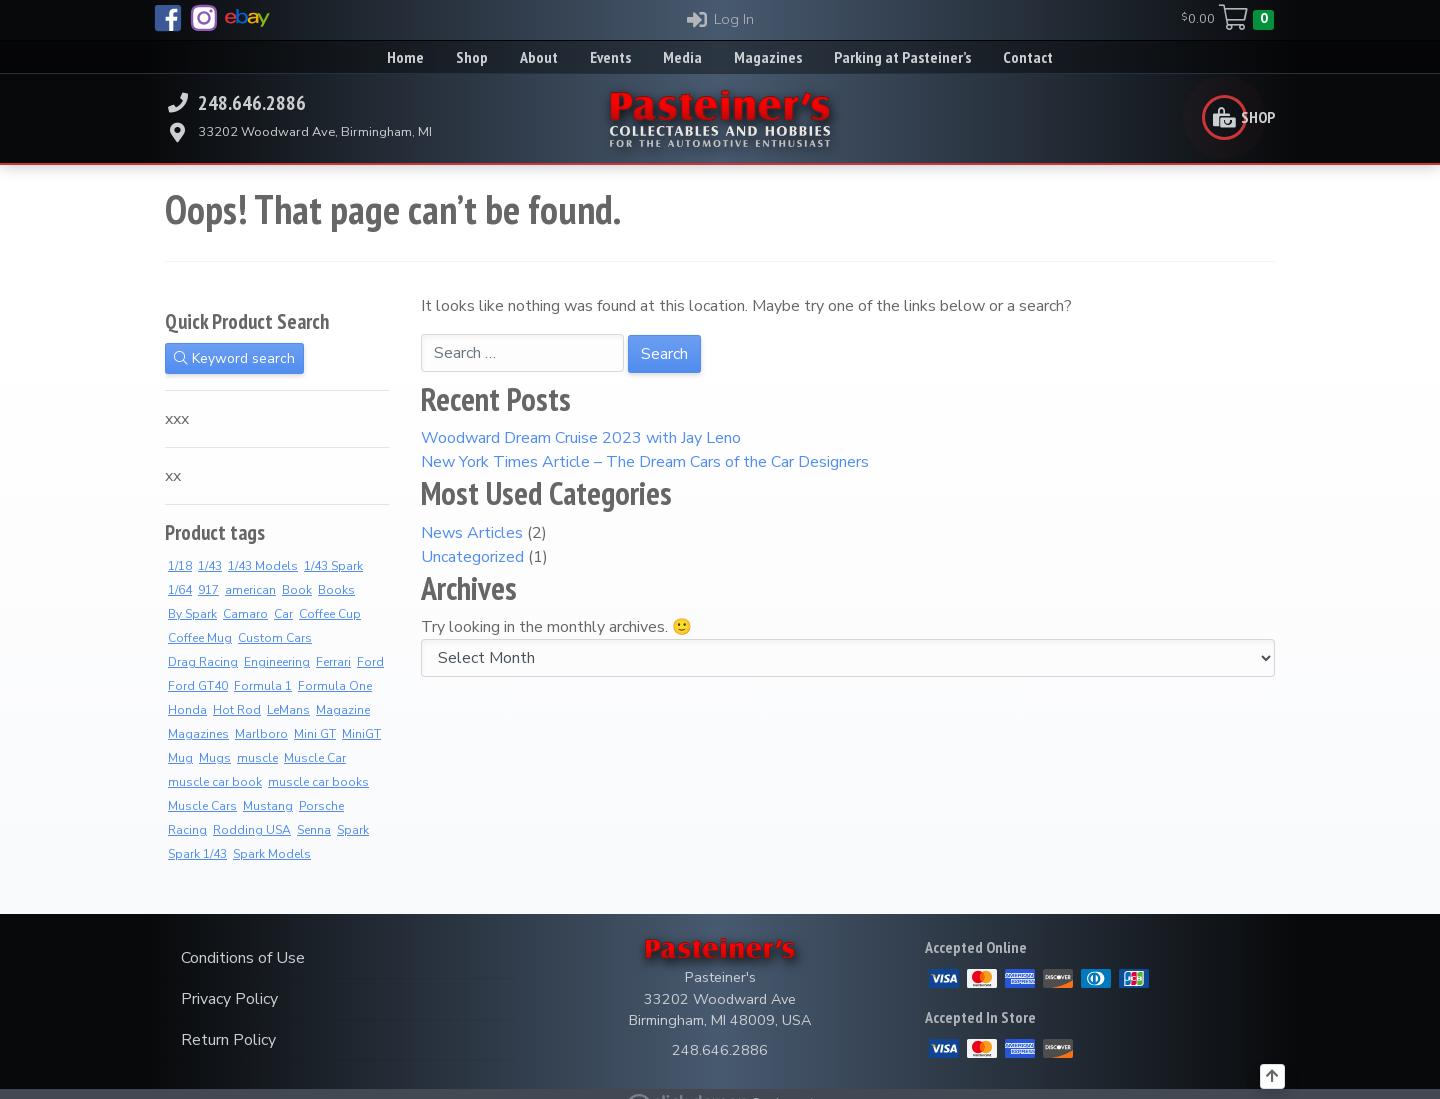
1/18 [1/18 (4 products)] (180, 566)
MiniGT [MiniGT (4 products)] (361, 734)
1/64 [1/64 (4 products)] (180, 590)
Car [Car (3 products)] (283, 614)
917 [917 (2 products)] (208, 590)
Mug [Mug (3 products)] (180, 758)
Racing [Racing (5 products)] (187, 830)
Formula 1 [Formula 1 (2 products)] (263, 686)
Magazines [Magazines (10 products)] (198, 734)
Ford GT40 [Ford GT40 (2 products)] (198, 686)
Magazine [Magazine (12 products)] (343, 710)
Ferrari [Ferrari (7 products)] (333, 662)
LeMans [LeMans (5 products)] (288, 710)
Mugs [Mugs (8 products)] (215, 758)
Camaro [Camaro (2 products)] (245, 614)
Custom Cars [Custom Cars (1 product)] (275, 638)
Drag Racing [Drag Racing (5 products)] (203, 662)
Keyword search (234, 358)
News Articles (472, 533)
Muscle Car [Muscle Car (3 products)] (315, 758)
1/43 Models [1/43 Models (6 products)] (263, 566)
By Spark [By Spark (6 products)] (192, 614)
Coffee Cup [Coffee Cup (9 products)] (330, 614)
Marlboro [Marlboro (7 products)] (261, 734)
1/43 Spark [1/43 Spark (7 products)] (333, 566)
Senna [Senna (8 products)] (314, 830)
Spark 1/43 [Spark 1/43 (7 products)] (197, 854)
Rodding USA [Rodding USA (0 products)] (252, 830)
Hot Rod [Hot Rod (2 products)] (237, 710)
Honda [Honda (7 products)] (187, 710)
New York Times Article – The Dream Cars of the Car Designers (645, 462)
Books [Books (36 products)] (336, 590)
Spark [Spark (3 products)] (353, 830)
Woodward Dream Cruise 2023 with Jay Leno (581, 438)
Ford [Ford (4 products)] (370, 662)
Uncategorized (472, 557)
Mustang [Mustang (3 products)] (268, 806)
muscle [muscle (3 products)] (257, 758)
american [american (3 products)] (250, 590)
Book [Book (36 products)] (297, 590)
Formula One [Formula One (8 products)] (335, 686)
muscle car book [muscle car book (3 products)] (215, 782)
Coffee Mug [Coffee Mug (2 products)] (200, 638)
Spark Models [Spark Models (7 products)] (272, 854)
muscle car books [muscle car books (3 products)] (318, 782)
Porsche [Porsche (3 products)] (321, 806)
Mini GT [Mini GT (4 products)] (315, 734)
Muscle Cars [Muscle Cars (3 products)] (202, 806)
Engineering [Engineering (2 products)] (277, 662)
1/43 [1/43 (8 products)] (210, 566)
